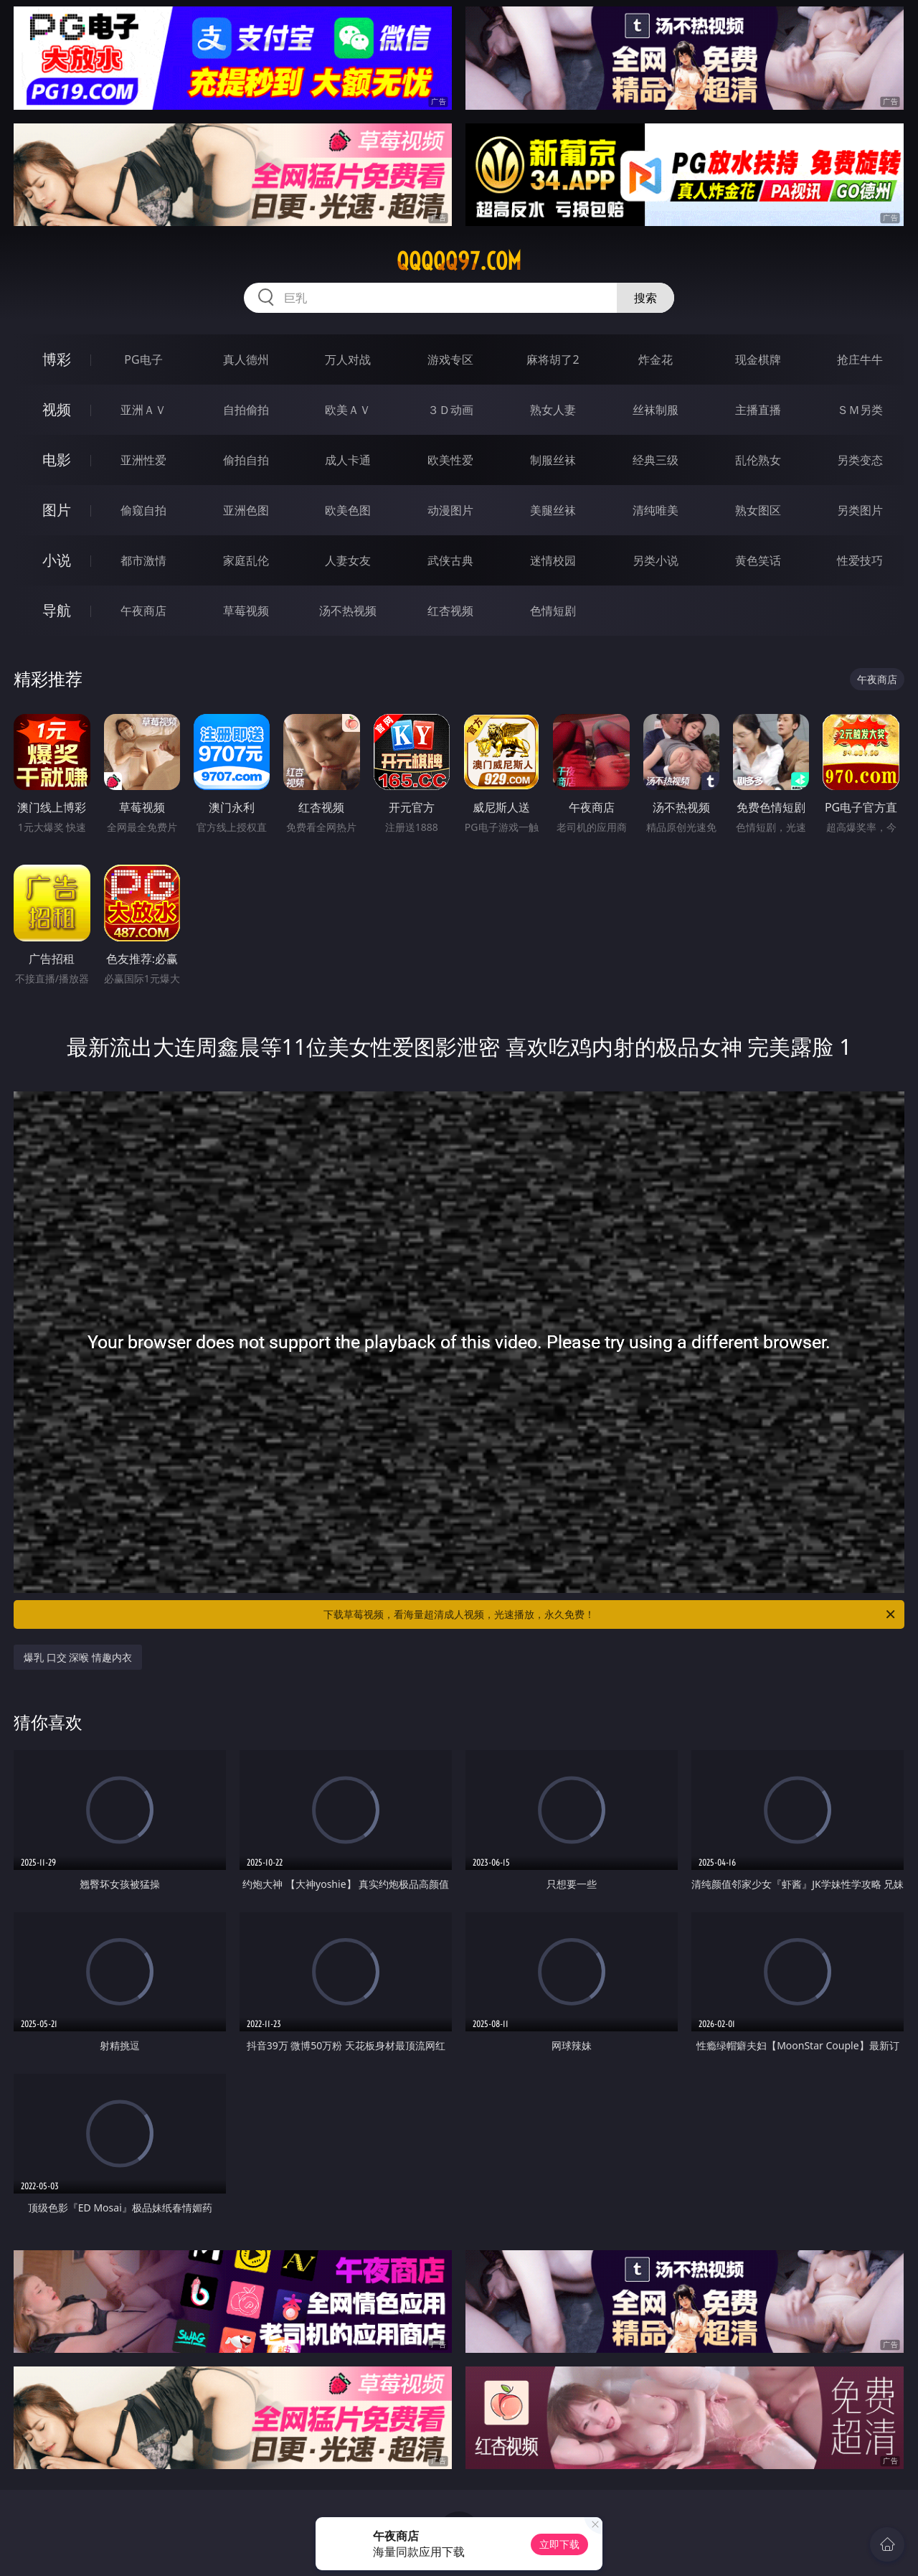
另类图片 (860, 510)
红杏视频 (450, 611)
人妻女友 (348, 560)
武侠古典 (450, 560)
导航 (56, 610)
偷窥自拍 (143, 510)
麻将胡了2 (552, 359)
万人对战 (348, 359)
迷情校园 (553, 560)
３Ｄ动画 (450, 410)
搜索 (645, 298)
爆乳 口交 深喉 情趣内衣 (78, 1657)
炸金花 (655, 359)
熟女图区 (758, 510)
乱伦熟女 (758, 460)
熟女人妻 (553, 410)
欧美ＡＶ (348, 410)
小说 (56, 560)
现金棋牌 (758, 359)
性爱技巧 (860, 560)
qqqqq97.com (459, 261)
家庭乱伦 (246, 560)
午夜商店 (143, 611)
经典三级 (655, 460)
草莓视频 (246, 611)
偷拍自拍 (246, 460)
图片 (56, 510)
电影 (56, 459)
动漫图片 (450, 510)
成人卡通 (348, 460)
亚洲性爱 (143, 460)
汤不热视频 (348, 611)
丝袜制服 (655, 410)
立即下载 (559, 2544)
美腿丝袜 (553, 510)
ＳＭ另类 (860, 410)
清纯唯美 (655, 510)
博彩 (56, 359)
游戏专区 (450, 359)
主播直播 (758, 410)
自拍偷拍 (246, 410)
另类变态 (860, 460)
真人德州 (246, 359)
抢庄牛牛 (860, 359)
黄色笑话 (758, 560)
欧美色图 (348, 510)
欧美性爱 (450, 460)
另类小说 (655, 560)
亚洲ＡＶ (143, 410)
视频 (56, 409)
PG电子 (143, 359)
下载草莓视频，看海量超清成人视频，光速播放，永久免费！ (610, 1614)
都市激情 (143, 560)
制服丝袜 (553, 460)
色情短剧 (553, 611)
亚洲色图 (246, 510)
